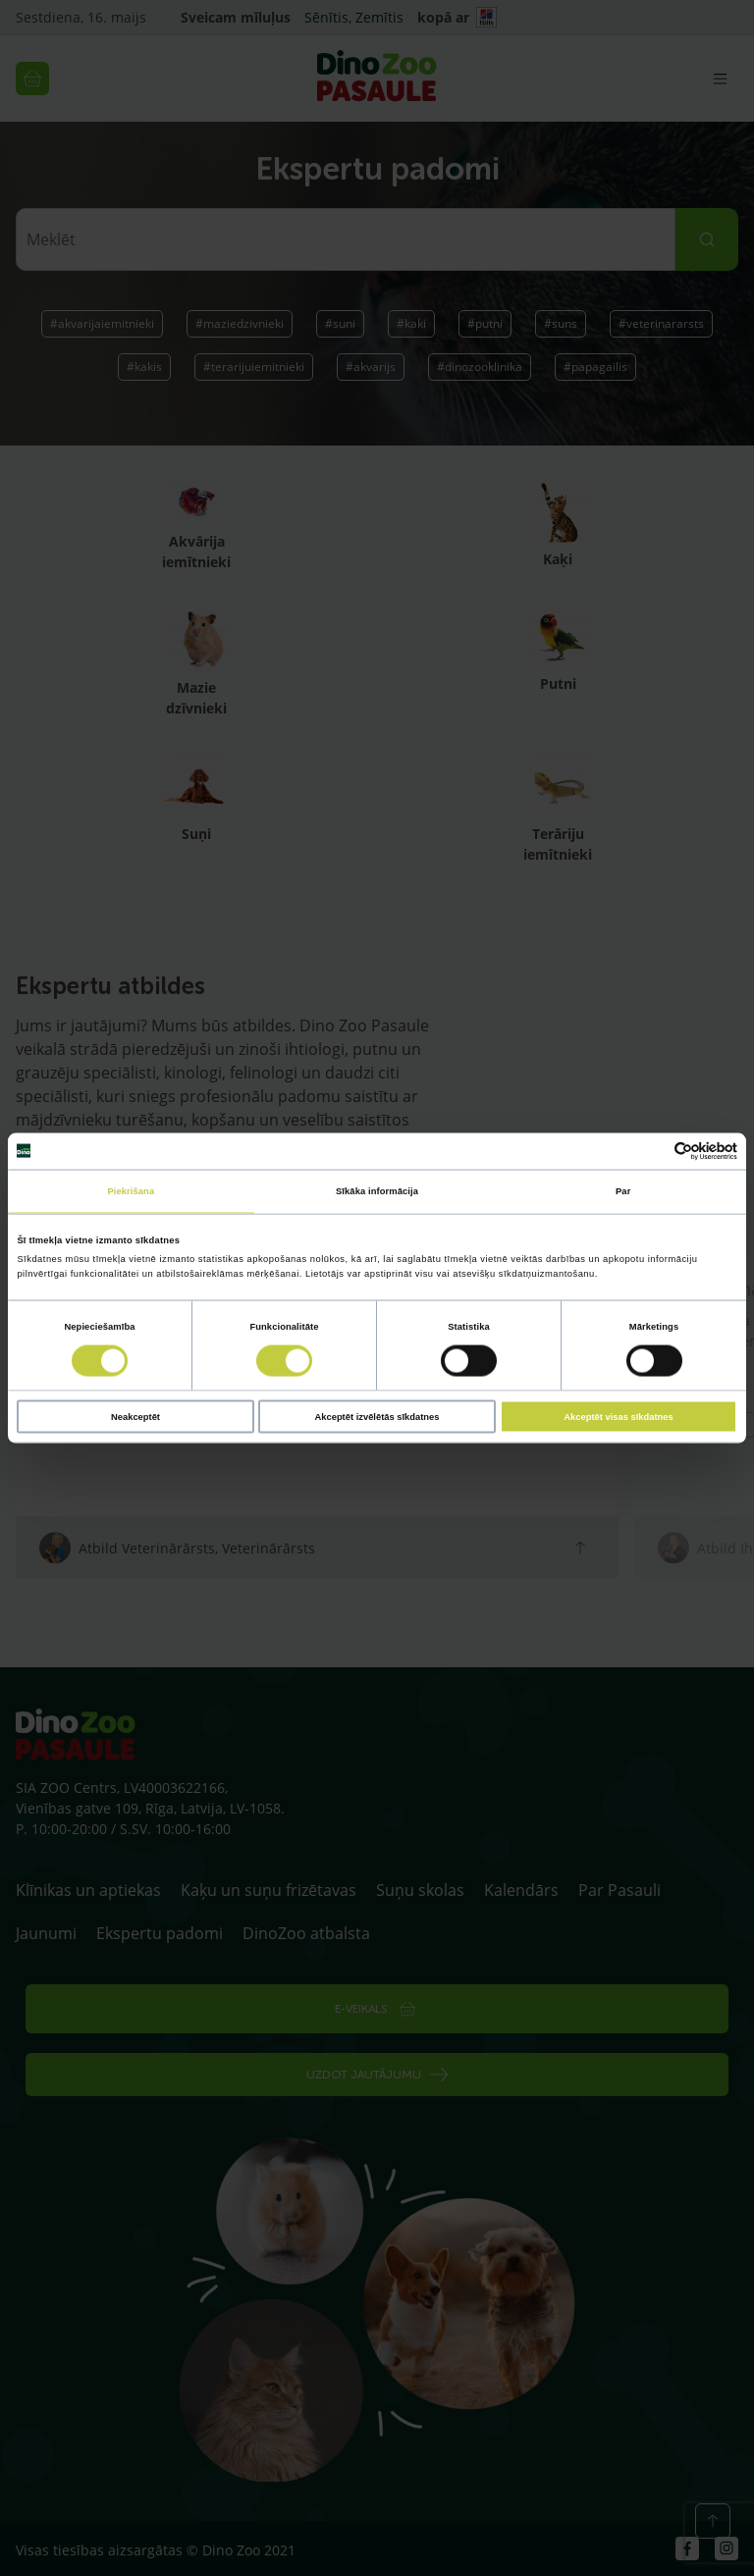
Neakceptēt (135, 1416)
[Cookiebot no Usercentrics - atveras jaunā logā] (651, 1150)
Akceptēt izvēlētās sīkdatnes (377, 1416)
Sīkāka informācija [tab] (377, 1191)
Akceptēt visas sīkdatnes (618, 1416)
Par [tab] (623, 1191)
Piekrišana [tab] (130, 1191)
